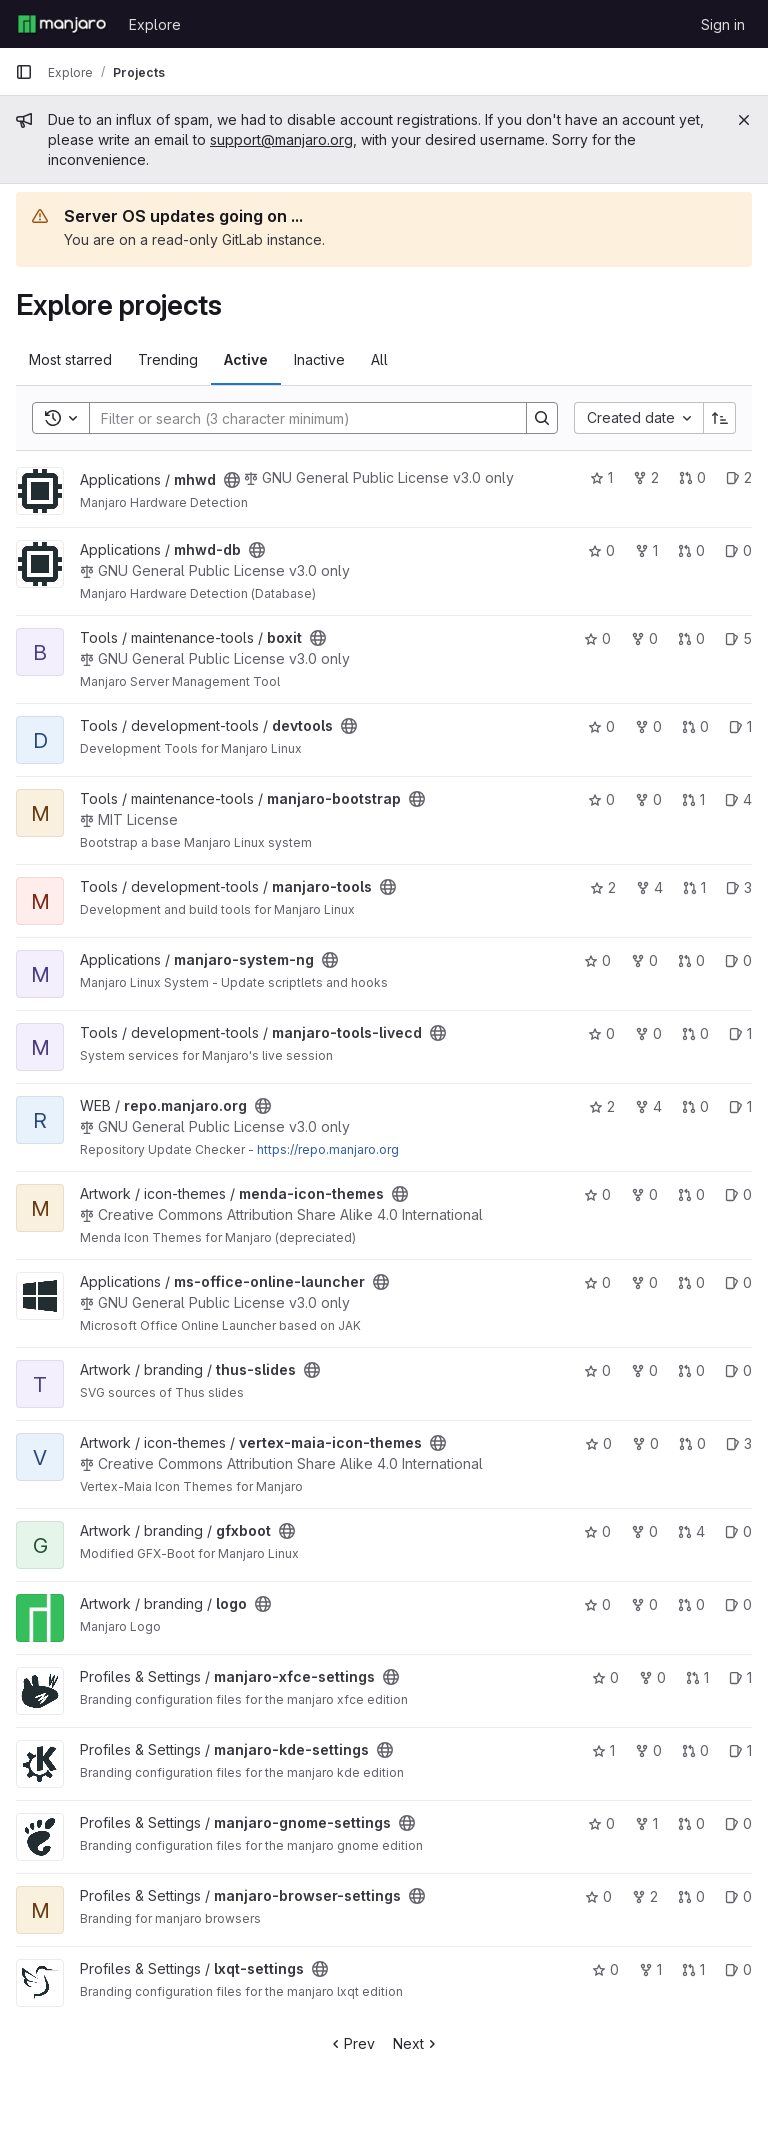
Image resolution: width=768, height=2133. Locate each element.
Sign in (723, 24)
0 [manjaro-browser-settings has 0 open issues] (738, 1896)
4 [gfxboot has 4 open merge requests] (691, 1531)
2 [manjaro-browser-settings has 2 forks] (645, 1896)
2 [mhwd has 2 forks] (646, 477)
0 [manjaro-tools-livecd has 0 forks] (648, 1033)
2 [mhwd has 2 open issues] (739, 477)
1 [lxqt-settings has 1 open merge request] (693, 1969)
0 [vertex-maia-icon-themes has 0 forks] (645, 1443)
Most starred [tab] (70, 359)
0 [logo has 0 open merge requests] (691, 1604)
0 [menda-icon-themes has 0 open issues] (738, 1194)
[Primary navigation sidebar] (24, 72)
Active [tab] (246, 359)
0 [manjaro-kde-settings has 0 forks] (648, 1750)
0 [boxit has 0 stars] (597, 638)
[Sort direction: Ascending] (720, 418)
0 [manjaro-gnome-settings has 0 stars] (601, 1823)
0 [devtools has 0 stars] (601, 726)
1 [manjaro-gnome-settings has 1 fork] (646, 1823)
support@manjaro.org (281, 139)
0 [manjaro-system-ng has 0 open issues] (738, 960)
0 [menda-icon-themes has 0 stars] (597, 1194)
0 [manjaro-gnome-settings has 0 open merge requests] (691, 1823)
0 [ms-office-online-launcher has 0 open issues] (738, 1282)
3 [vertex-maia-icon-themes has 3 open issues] (739, 1443)
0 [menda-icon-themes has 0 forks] (644, 1194)
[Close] (744, 120)
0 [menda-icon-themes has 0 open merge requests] (691, 1194)
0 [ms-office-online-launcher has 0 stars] (597, 1282)
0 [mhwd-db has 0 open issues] (738, 550)
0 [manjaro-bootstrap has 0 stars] (601, 799)
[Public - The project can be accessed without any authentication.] (232, 480)
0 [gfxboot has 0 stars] (597, 1531)
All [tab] (379, 359)
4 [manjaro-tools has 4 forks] (649, 887)
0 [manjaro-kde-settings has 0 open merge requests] (695, 1750)
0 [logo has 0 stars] (597, 1604)
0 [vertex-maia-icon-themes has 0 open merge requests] (692, 1443)
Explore (155, 24)
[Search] (298, 418)
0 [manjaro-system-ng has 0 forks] (644, 960)
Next (416, 2043)
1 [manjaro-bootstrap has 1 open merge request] (693, 799)
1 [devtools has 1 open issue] (740, 726)
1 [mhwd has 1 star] (601, 477)
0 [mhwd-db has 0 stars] (601, 550)
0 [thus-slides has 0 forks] (644, 1370)
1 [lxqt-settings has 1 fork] (650, 1969)
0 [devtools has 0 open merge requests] (695, 726)
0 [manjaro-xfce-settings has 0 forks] (652, 1677)
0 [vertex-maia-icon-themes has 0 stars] (598, 1443)
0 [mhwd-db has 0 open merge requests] (691, 550)
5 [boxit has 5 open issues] (738, 638)
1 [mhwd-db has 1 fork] (646, 550)
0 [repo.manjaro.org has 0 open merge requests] (695, 1106)
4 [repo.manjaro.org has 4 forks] (648, 1106)
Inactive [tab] (319, 359)
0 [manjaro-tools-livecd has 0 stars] (601, 1033)
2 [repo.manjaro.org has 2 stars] (602, 1106)
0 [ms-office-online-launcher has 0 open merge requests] (691, 1282)
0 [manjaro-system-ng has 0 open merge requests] (691, 960)
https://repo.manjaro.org (328, 1149)
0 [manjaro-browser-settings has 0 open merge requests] (691, 1896)
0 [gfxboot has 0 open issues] (738, 1531)
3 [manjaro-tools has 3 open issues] (739, 887)
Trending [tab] (168, 359)
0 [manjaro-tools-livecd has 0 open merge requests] (695, 1033)
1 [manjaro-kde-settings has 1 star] (603, 1750)
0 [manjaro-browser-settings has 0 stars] (598, 1896)
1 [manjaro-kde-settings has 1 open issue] (740, 1750)
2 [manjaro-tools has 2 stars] (603, 887)
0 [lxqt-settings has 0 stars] (605, 1969)
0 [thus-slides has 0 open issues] (738, 1370)
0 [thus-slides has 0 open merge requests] (691, 1370)
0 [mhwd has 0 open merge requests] (692, 477)
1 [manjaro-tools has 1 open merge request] (694, 887)
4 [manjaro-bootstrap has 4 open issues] (738, 799)
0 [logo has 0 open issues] (738, 1604)
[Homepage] (62, 24)
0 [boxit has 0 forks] (644, 638)
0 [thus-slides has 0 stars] (597, 1370)
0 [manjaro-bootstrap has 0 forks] (648, 799)
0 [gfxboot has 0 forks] (644, 1531)
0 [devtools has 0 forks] (648, 726)
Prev (351, 2043)
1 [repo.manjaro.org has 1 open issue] (740, 1106)
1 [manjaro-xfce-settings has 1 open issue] (740, 1677)
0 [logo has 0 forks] (644, 1604)
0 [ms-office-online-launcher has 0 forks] (644, 1282)
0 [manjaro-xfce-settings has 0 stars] (605, 1677)
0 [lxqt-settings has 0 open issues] (738, 1969)
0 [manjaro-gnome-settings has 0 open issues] (738, 1823)
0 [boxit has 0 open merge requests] (691, 638)
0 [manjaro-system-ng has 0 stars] (597, 960)
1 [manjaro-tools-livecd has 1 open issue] (740, 1033)
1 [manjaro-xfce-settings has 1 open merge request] (697, 1677)
